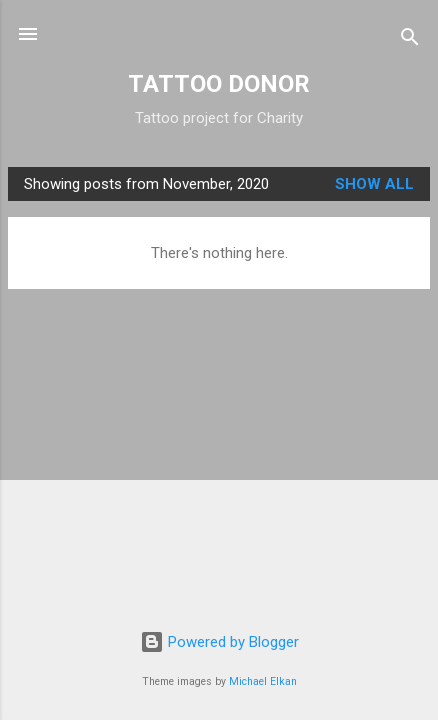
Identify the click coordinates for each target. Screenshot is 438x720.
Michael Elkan (263, 681)
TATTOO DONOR (219, 84)
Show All (374, 184)
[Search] (410, 40)
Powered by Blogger (219, 642)
